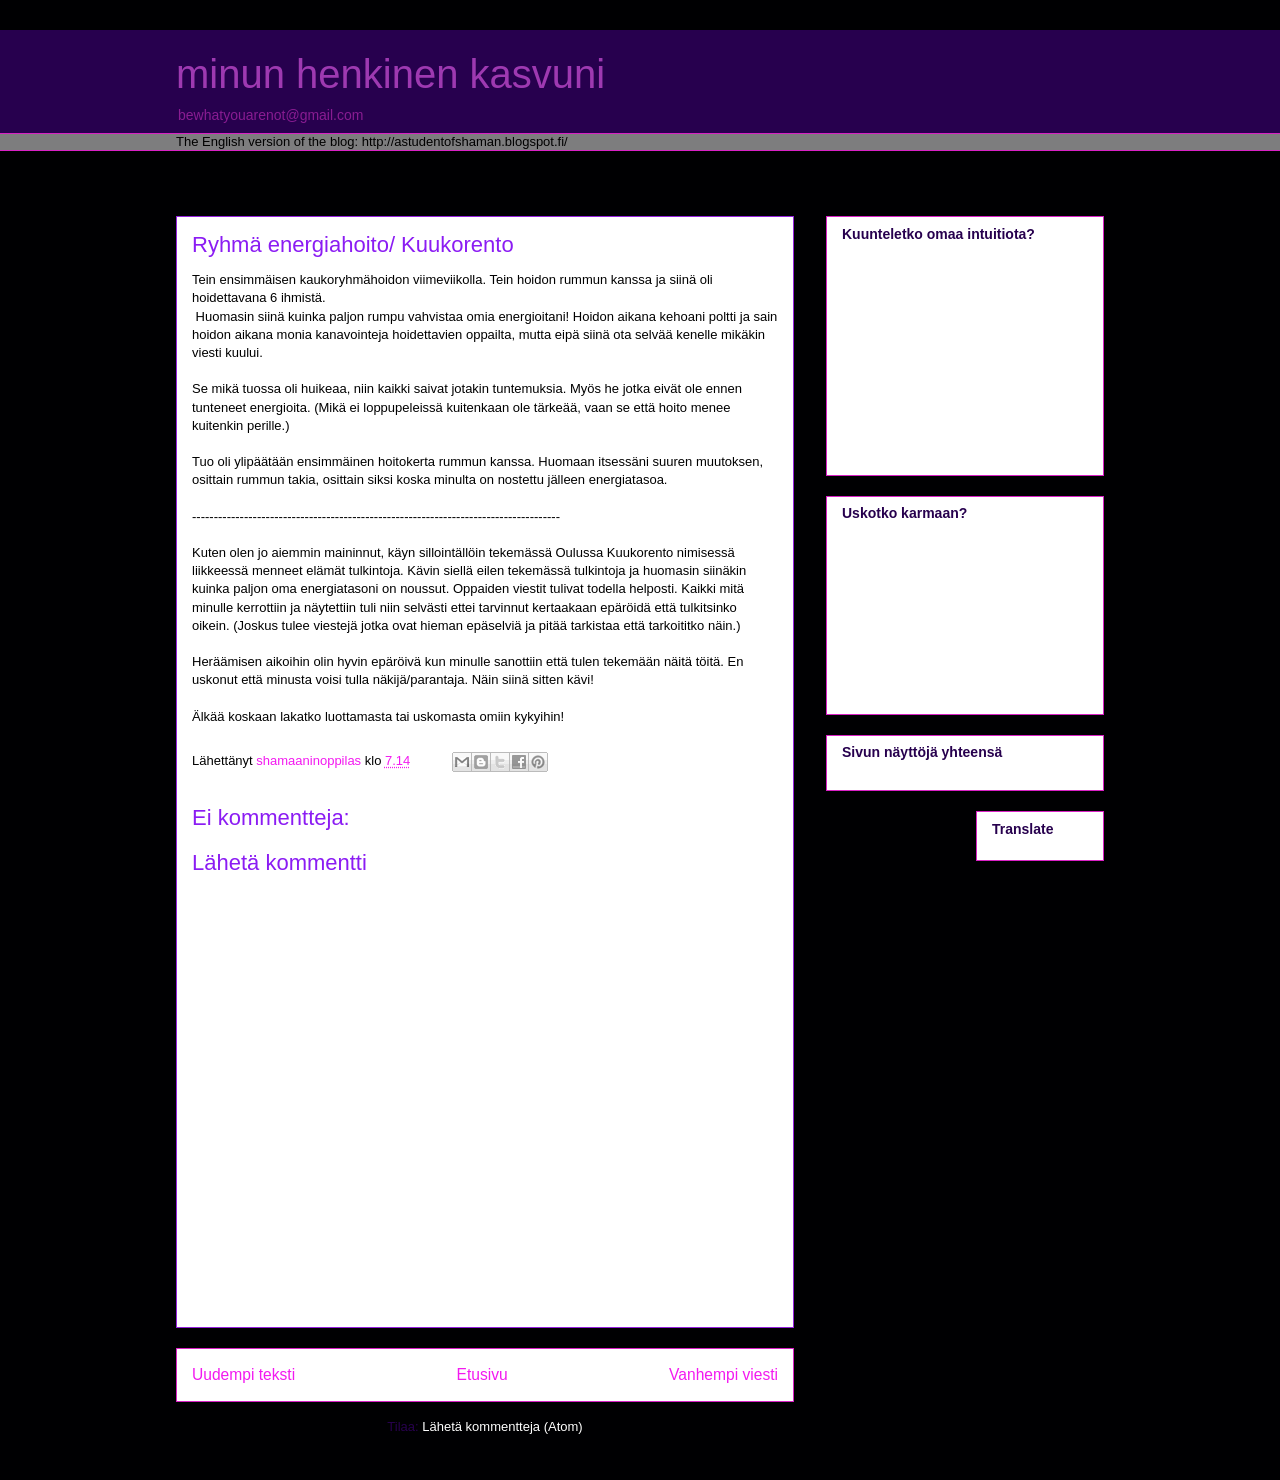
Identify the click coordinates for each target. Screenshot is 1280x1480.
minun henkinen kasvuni (390, 74)
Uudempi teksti (243, 1374)
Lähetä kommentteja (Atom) (502, 1426)
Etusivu (482, 1374)
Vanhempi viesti (723, 1374)
